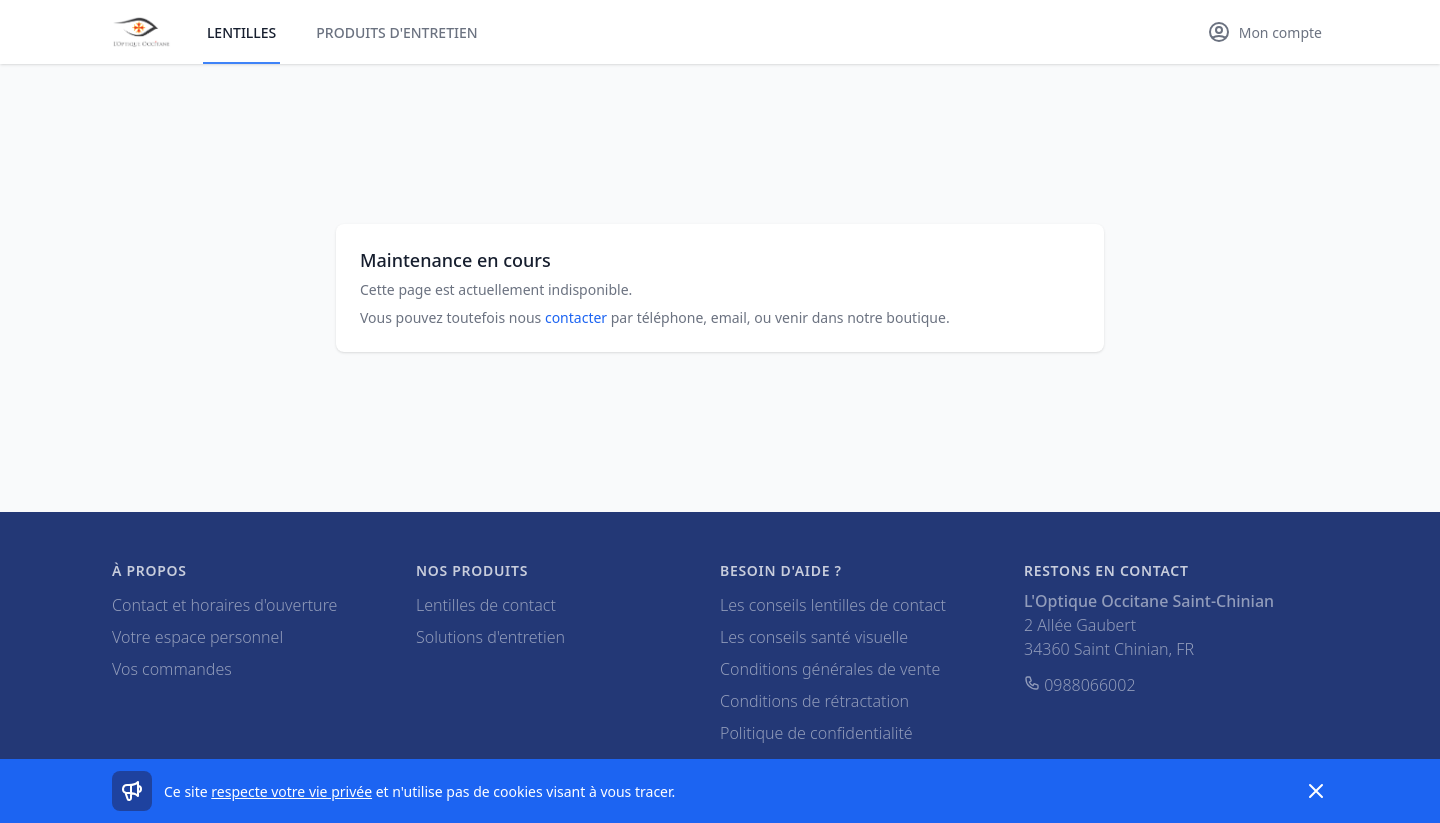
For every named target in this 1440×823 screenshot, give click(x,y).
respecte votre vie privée (291, 791)
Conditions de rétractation (814, 701)
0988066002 (1080, 685)
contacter (576, 317)
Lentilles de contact (486, 605)
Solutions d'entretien (490, 637)
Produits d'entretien (396, 32)
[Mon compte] (1264, 32)
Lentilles (241, 32)
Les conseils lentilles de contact (833, 605)
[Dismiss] (1316, 791)
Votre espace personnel (197, 637)
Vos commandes (172, 669)
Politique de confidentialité (816, 733)
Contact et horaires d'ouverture (224, 605)
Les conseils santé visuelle (814, 637)
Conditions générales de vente (830, 669)
